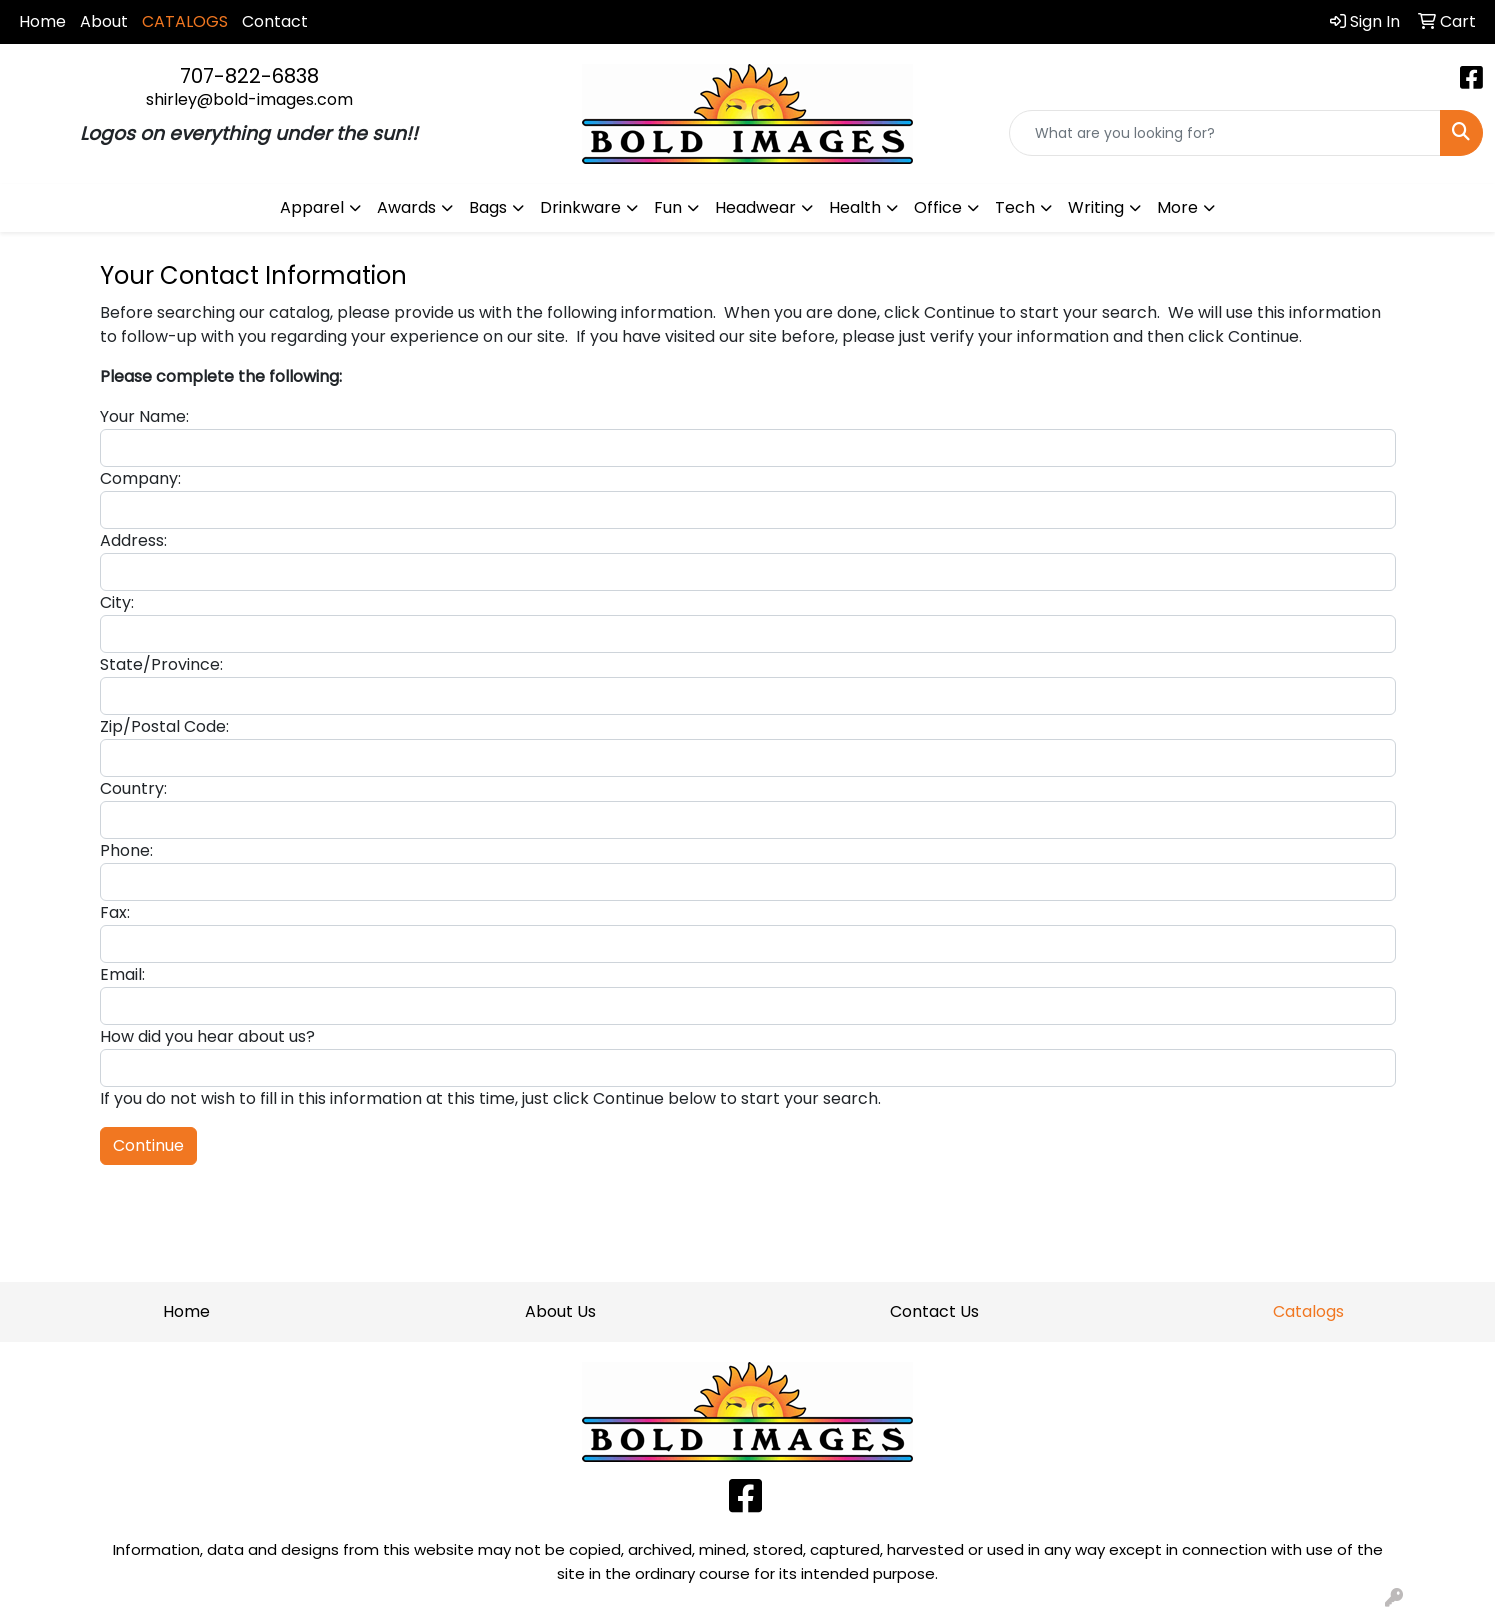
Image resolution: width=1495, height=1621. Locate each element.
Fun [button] (668, 207)
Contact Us (934, 1311)
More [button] (1177, 207)
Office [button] (938, 207)
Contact (275, 21)
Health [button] (855, 207)
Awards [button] (406, 207)
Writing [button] (1096, 207)
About (104, 21)
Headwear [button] (755, 207)
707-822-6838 (249, 76)
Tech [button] (1015, 207)
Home (42, 21)
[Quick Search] (1225, 133)
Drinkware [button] (580, 207)
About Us (560, 1311)
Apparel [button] (312, 207)
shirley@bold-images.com (249, 99)
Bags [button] (488, 207)
